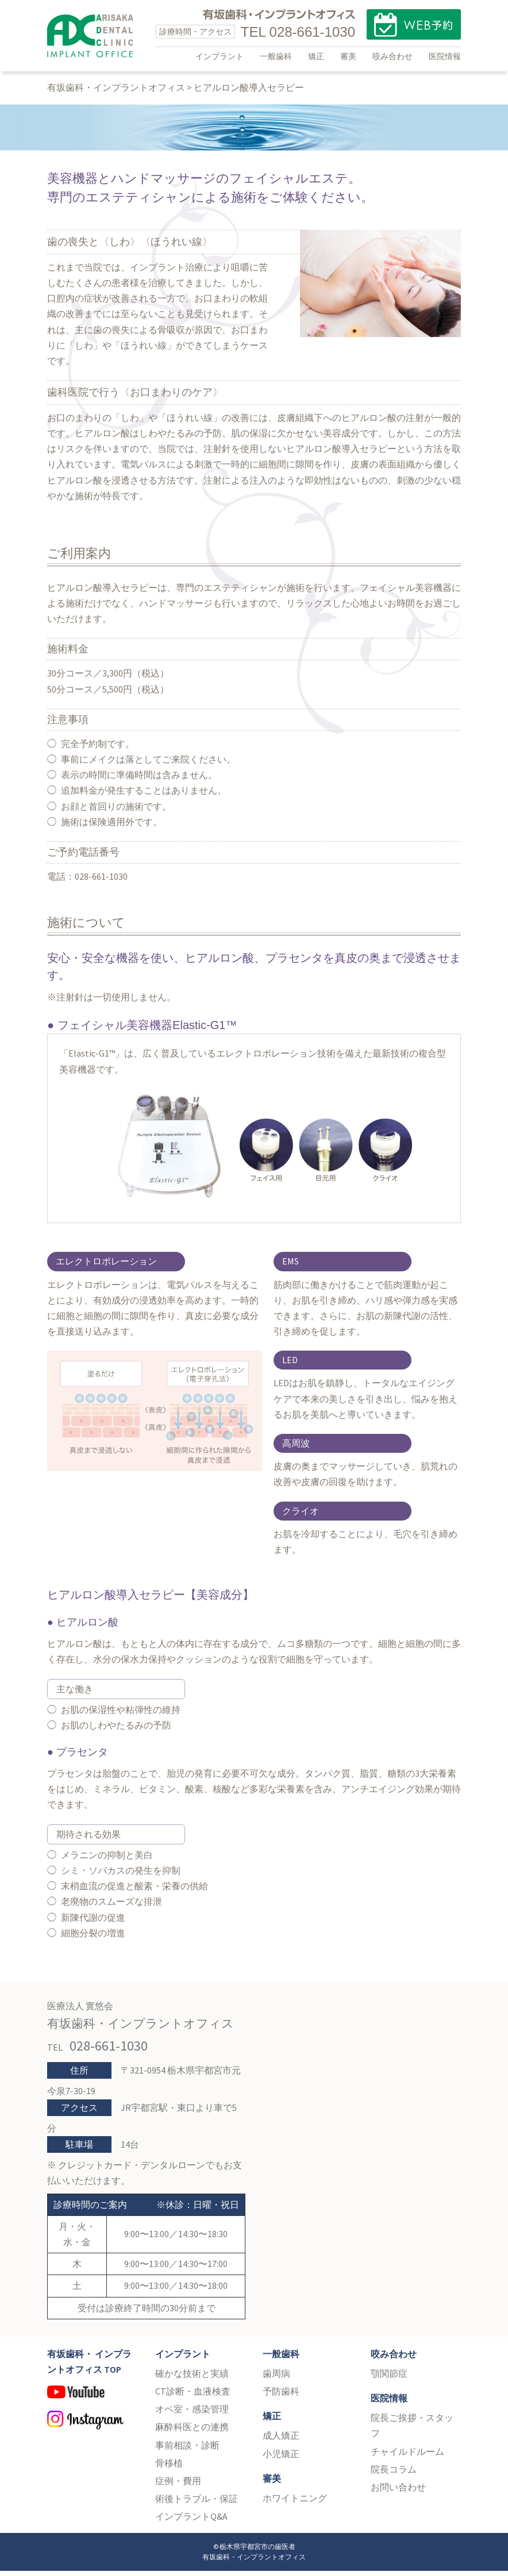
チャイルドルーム (407, 2456)
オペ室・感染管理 (192, 2414)
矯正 (316, 56)
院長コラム (394, 2474)
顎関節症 (389, 2379)
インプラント (219, 56)
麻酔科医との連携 (192, 2432)
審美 (348, 56)
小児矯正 (281, 2459)
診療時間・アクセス (195, 31)
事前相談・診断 (187, 2450)
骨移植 (169, 2468)
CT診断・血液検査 (192, 2397)
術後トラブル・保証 (196, 2504)
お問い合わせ (398, 2492)
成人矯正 (281, 2441)
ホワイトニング (295, 2503)
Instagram (92, 2427)
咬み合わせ (392, 56)
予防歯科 (281, 2397)
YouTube (92, 2402)
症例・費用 (178, 2486)
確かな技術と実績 (192, 2379)
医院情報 (445, 56)
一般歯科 (276, 56)
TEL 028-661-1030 (298, 32)
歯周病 (276, 2379)
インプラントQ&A (191, 2522)
